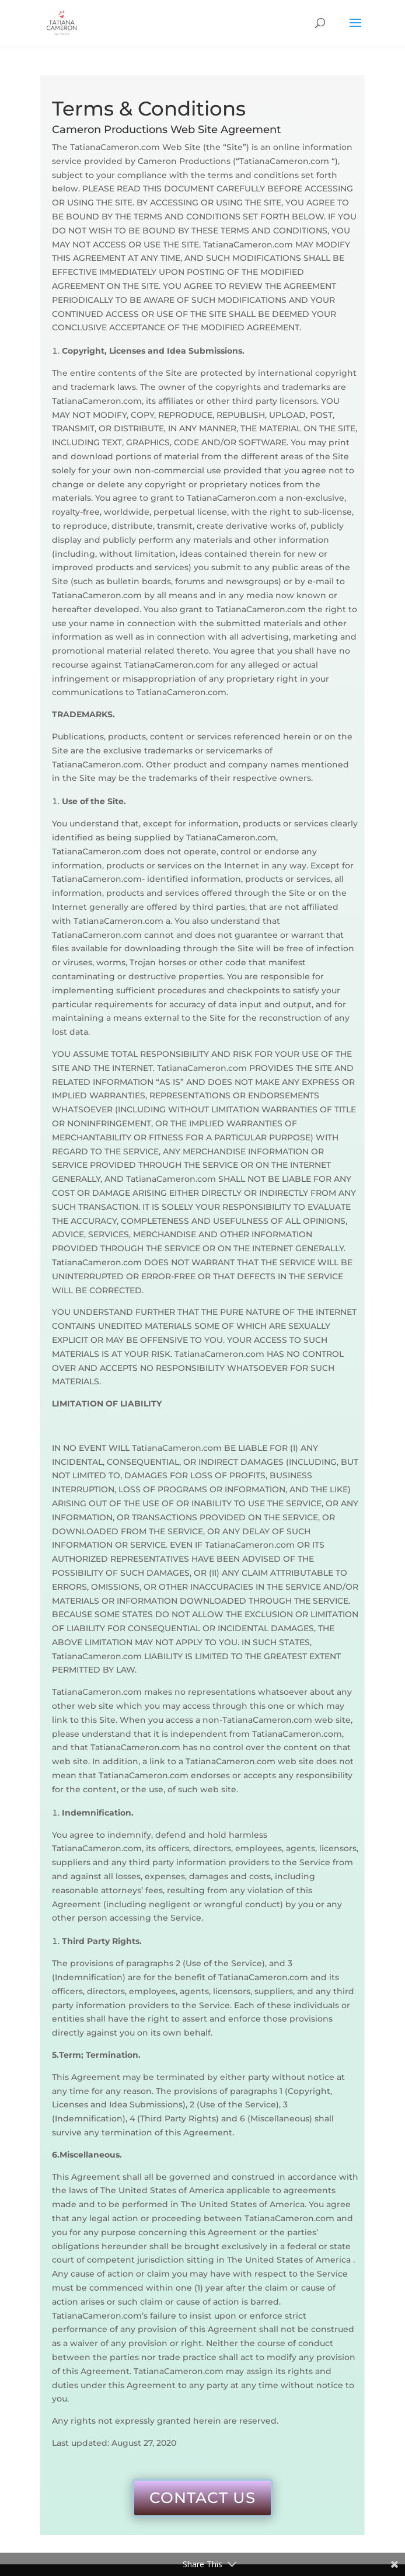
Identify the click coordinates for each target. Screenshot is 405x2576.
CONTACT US (202, 2497)
